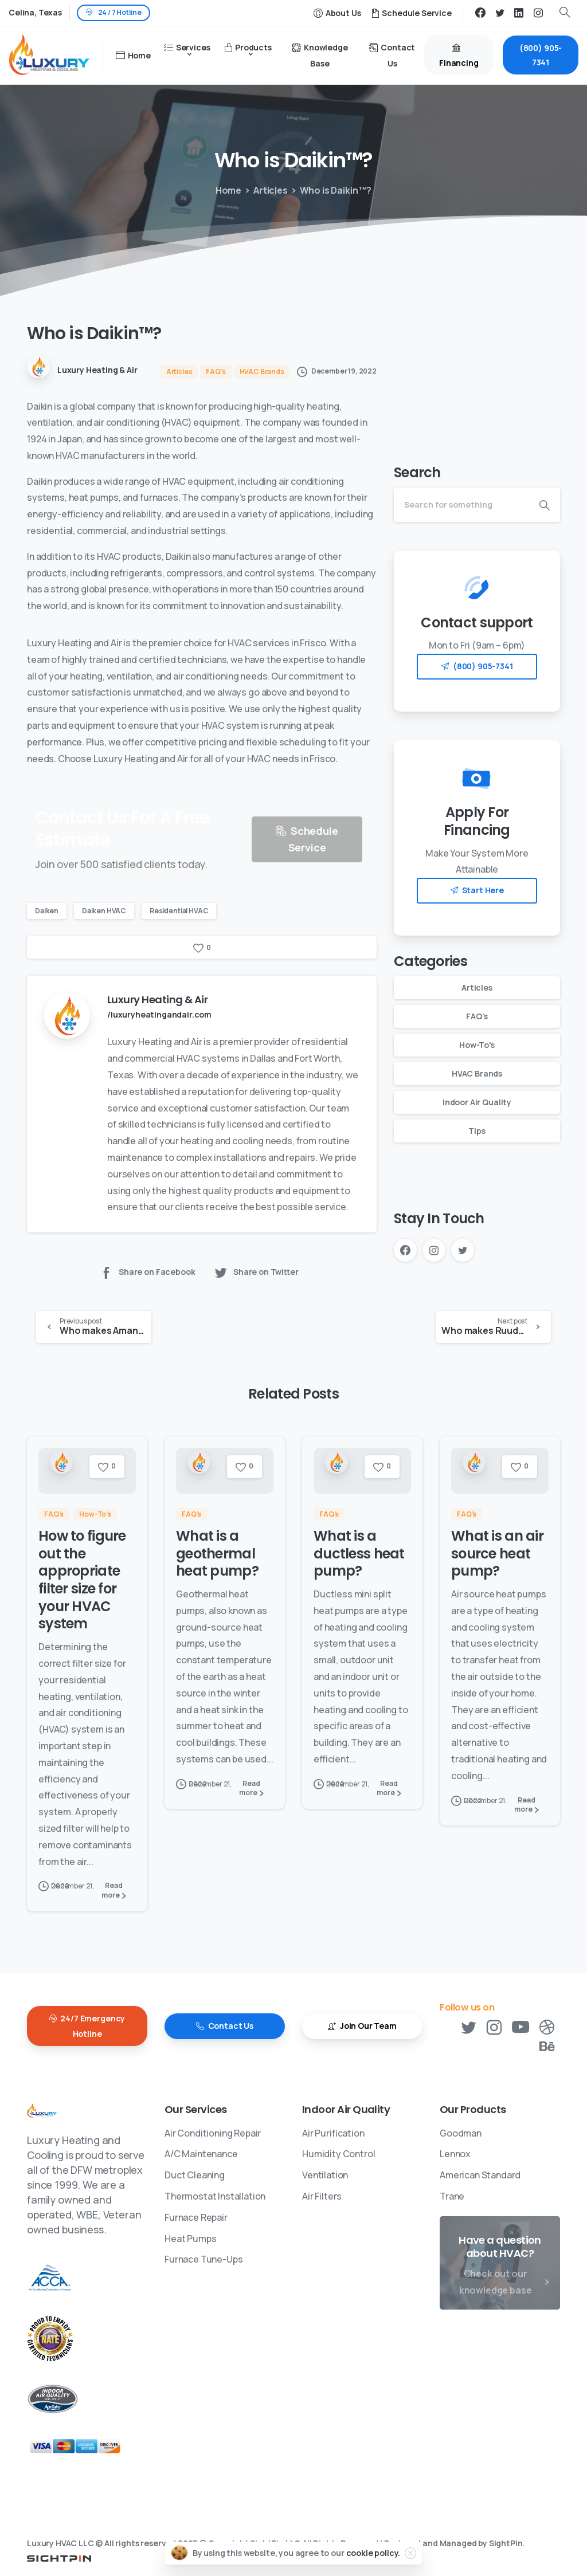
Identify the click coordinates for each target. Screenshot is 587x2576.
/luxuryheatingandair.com (159, 1014)
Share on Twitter (256, 1272)
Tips (476, 1130)
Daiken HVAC (104, 911)
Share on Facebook (147, 1272)
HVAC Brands (477, 1073)
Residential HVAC (179, 911)
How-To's (477, 1044)
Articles (265, 190)
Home (225, 190)
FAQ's (476, 1016)
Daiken (46, 911)
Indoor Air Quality (477, 1102)
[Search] (461, 505)
